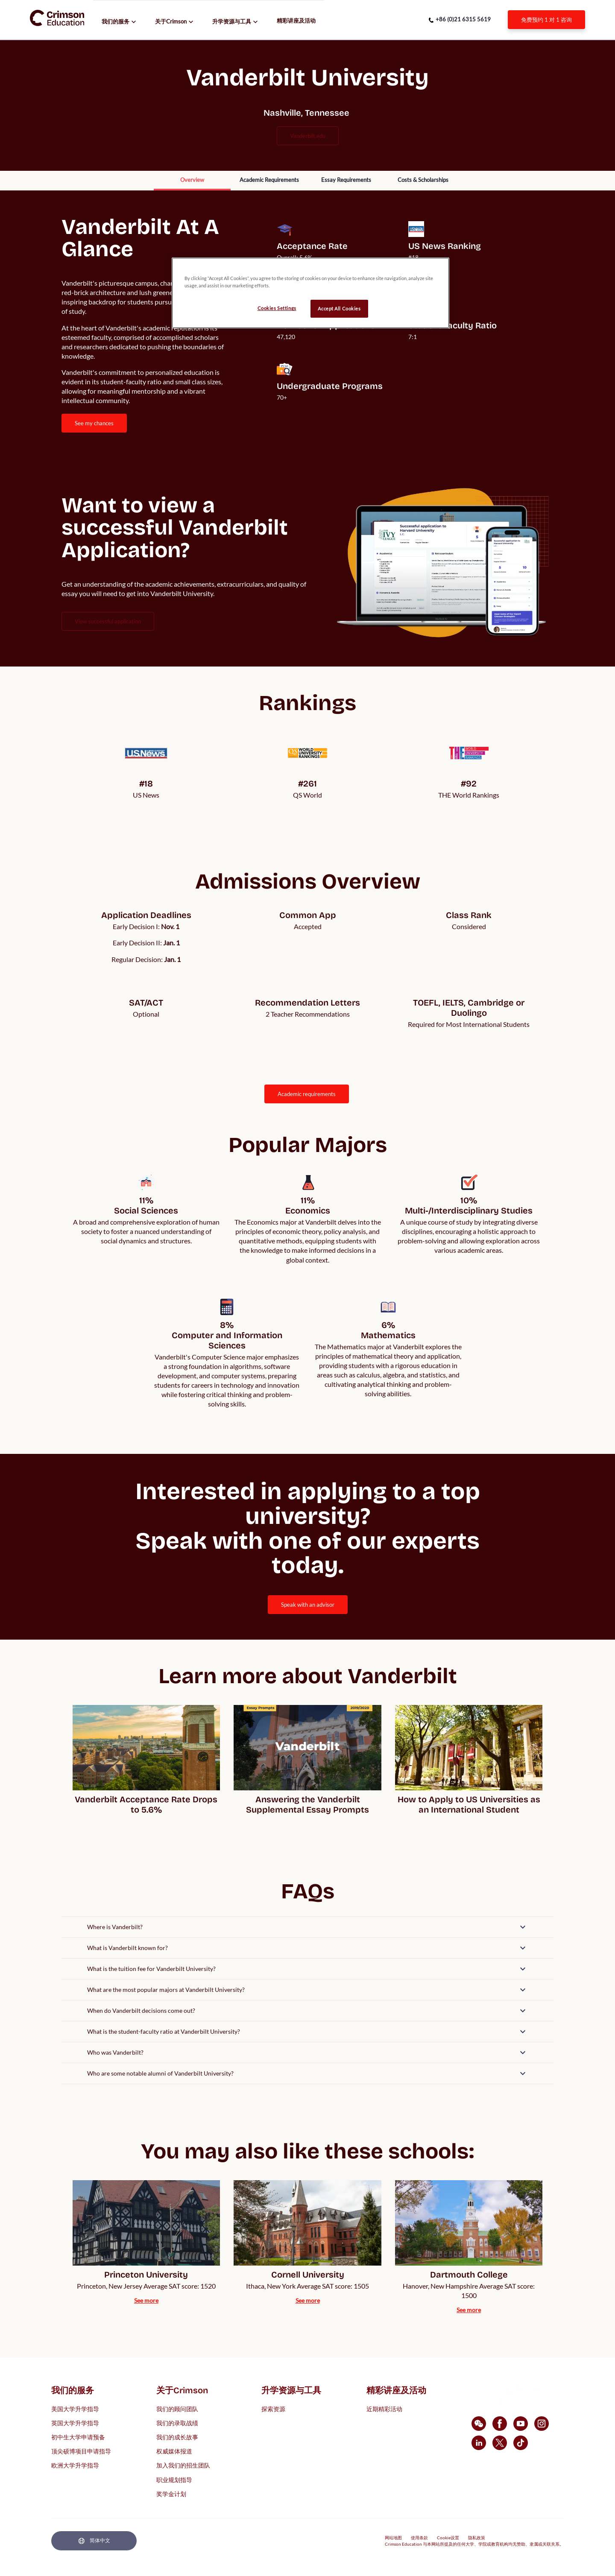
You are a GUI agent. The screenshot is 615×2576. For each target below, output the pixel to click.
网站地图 (393, 2537)
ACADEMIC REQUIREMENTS (307, 1094)
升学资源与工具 (231, 21)
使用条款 (419, 2537)
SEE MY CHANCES (94, 423)
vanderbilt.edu (307, 135)
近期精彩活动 (384, 2408)
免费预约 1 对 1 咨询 (546, 19)
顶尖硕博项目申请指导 (81, 2451)
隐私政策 (476, 2537)
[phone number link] (460, 19)
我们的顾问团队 (177, 2408)
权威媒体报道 (174, 2451)
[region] (310, 292)
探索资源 (273, 2408)
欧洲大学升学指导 (75, 2465)
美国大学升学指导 (75, 2408)
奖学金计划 (171, 2493)
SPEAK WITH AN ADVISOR (307, 1604)
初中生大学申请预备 (78, 2437)
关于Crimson (171, 21)
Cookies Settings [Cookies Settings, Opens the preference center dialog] (277, 308)
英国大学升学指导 (75, 2422)
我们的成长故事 (177, 2437)
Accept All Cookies (339, 308)
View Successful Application (108, 621)
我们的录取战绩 (177, 2422)
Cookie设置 (448, 2537)
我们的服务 (115, 21)
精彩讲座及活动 (296, 20)
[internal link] (546, 19)
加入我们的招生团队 (183, 2465)
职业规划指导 (174, 2479)
